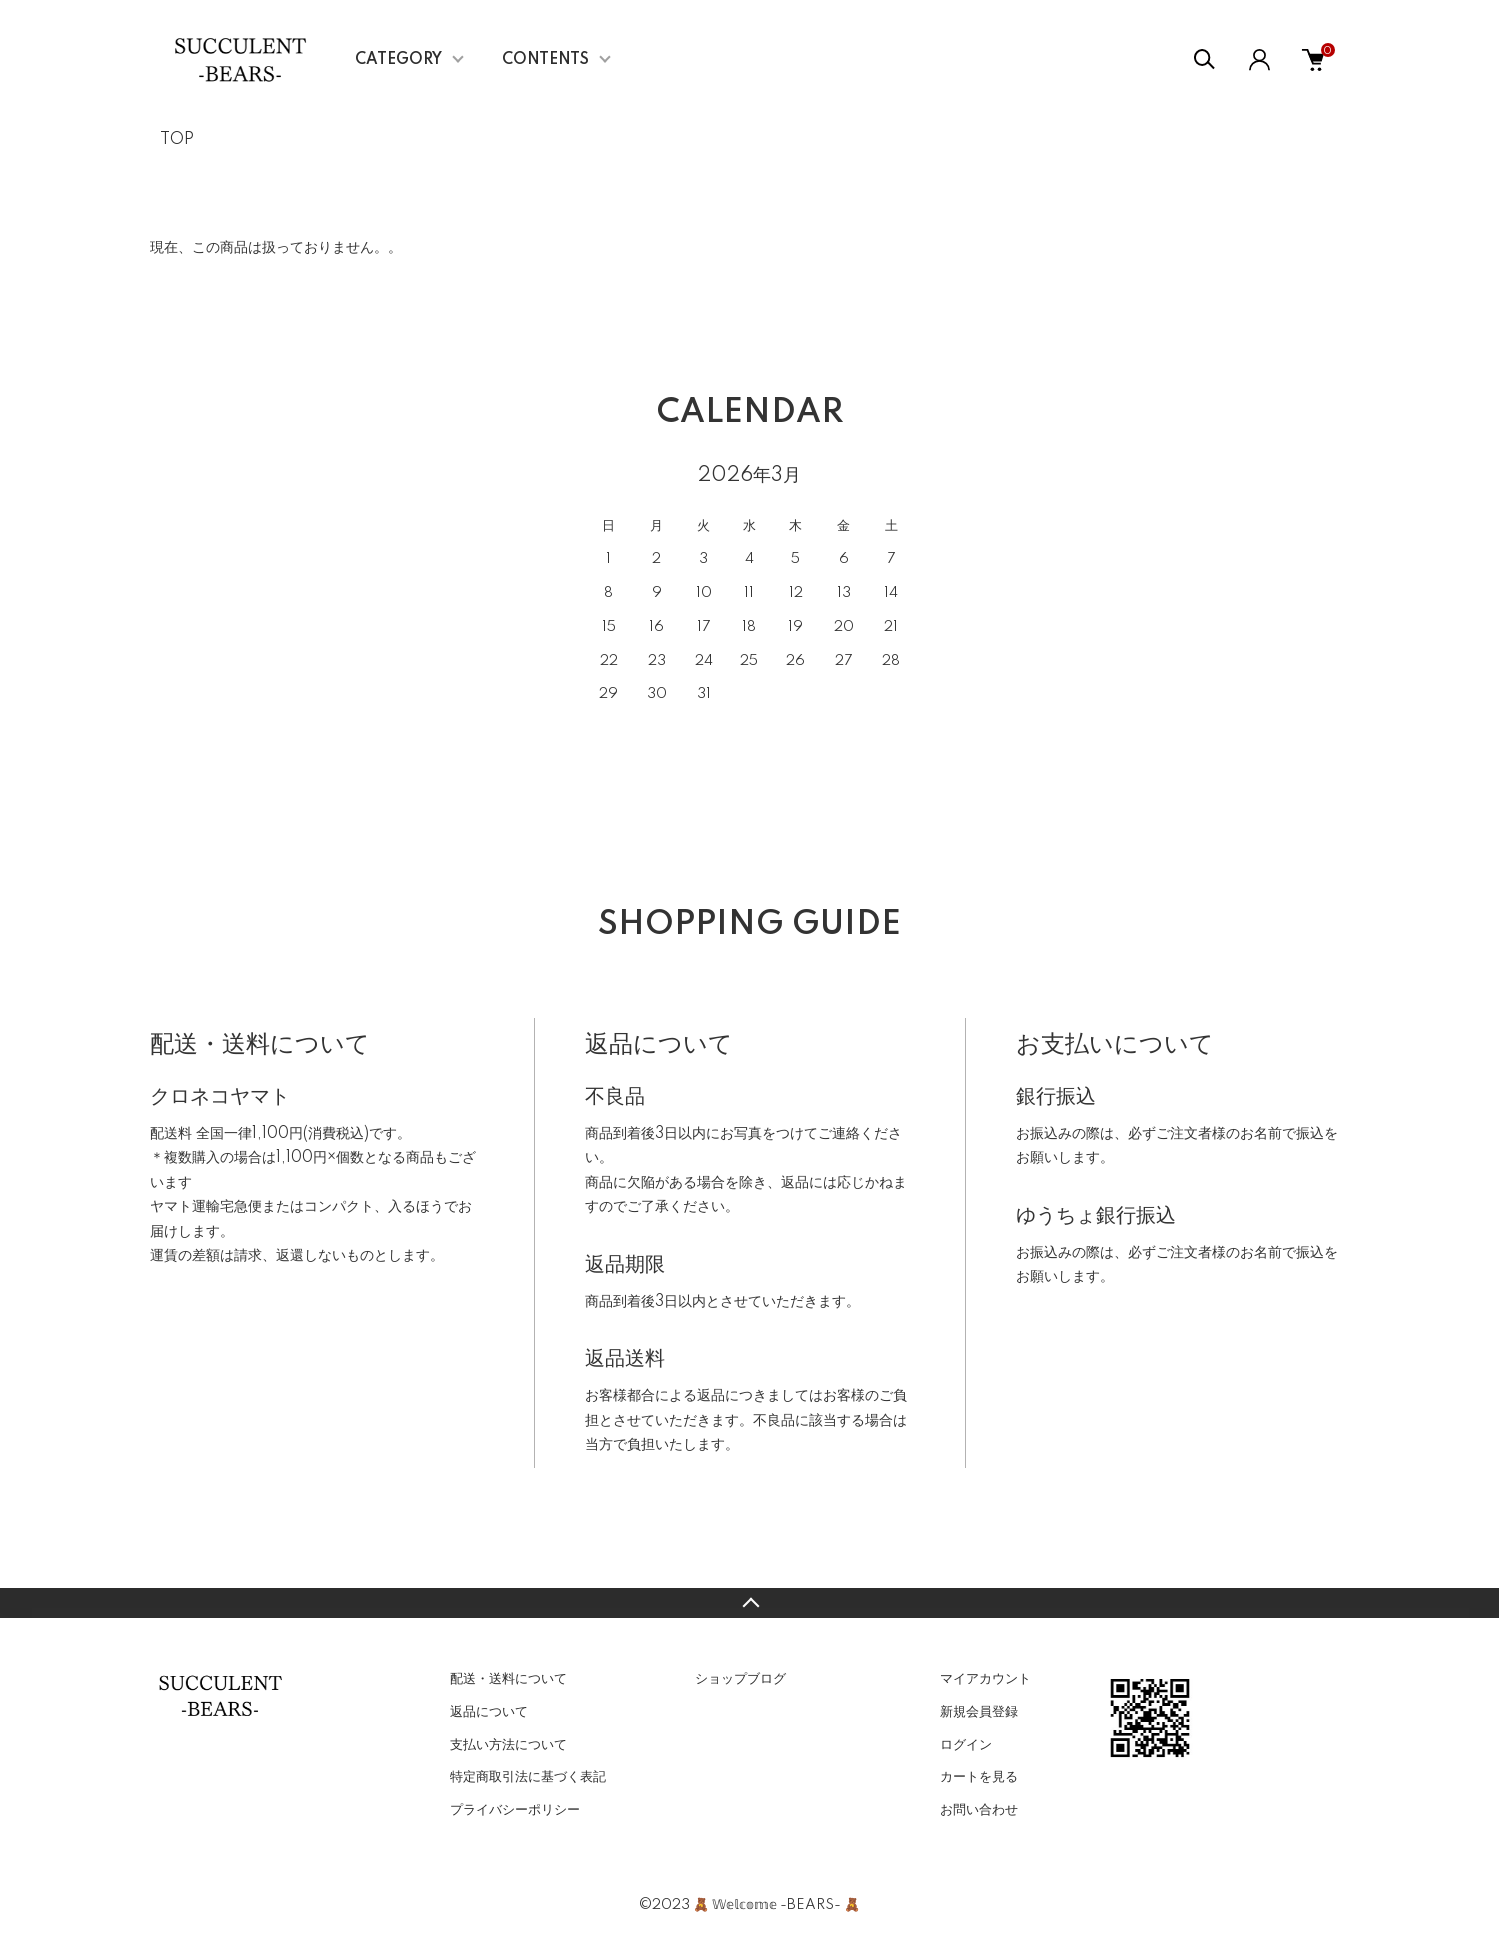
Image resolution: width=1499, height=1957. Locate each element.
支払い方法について (508, 1745)
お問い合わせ (979, 1810)
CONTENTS (545, 60)
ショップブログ (740, 1679)
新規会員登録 (979, 1712)
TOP (177, 140)
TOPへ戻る (749, 1603)
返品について (489, 1712)
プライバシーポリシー (515, 1810)
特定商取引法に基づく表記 (528, 1777)
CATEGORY (398, 60)
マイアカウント (985, 1679)
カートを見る (979, 1777)
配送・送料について (508, 1679)
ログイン (966, 1745)
